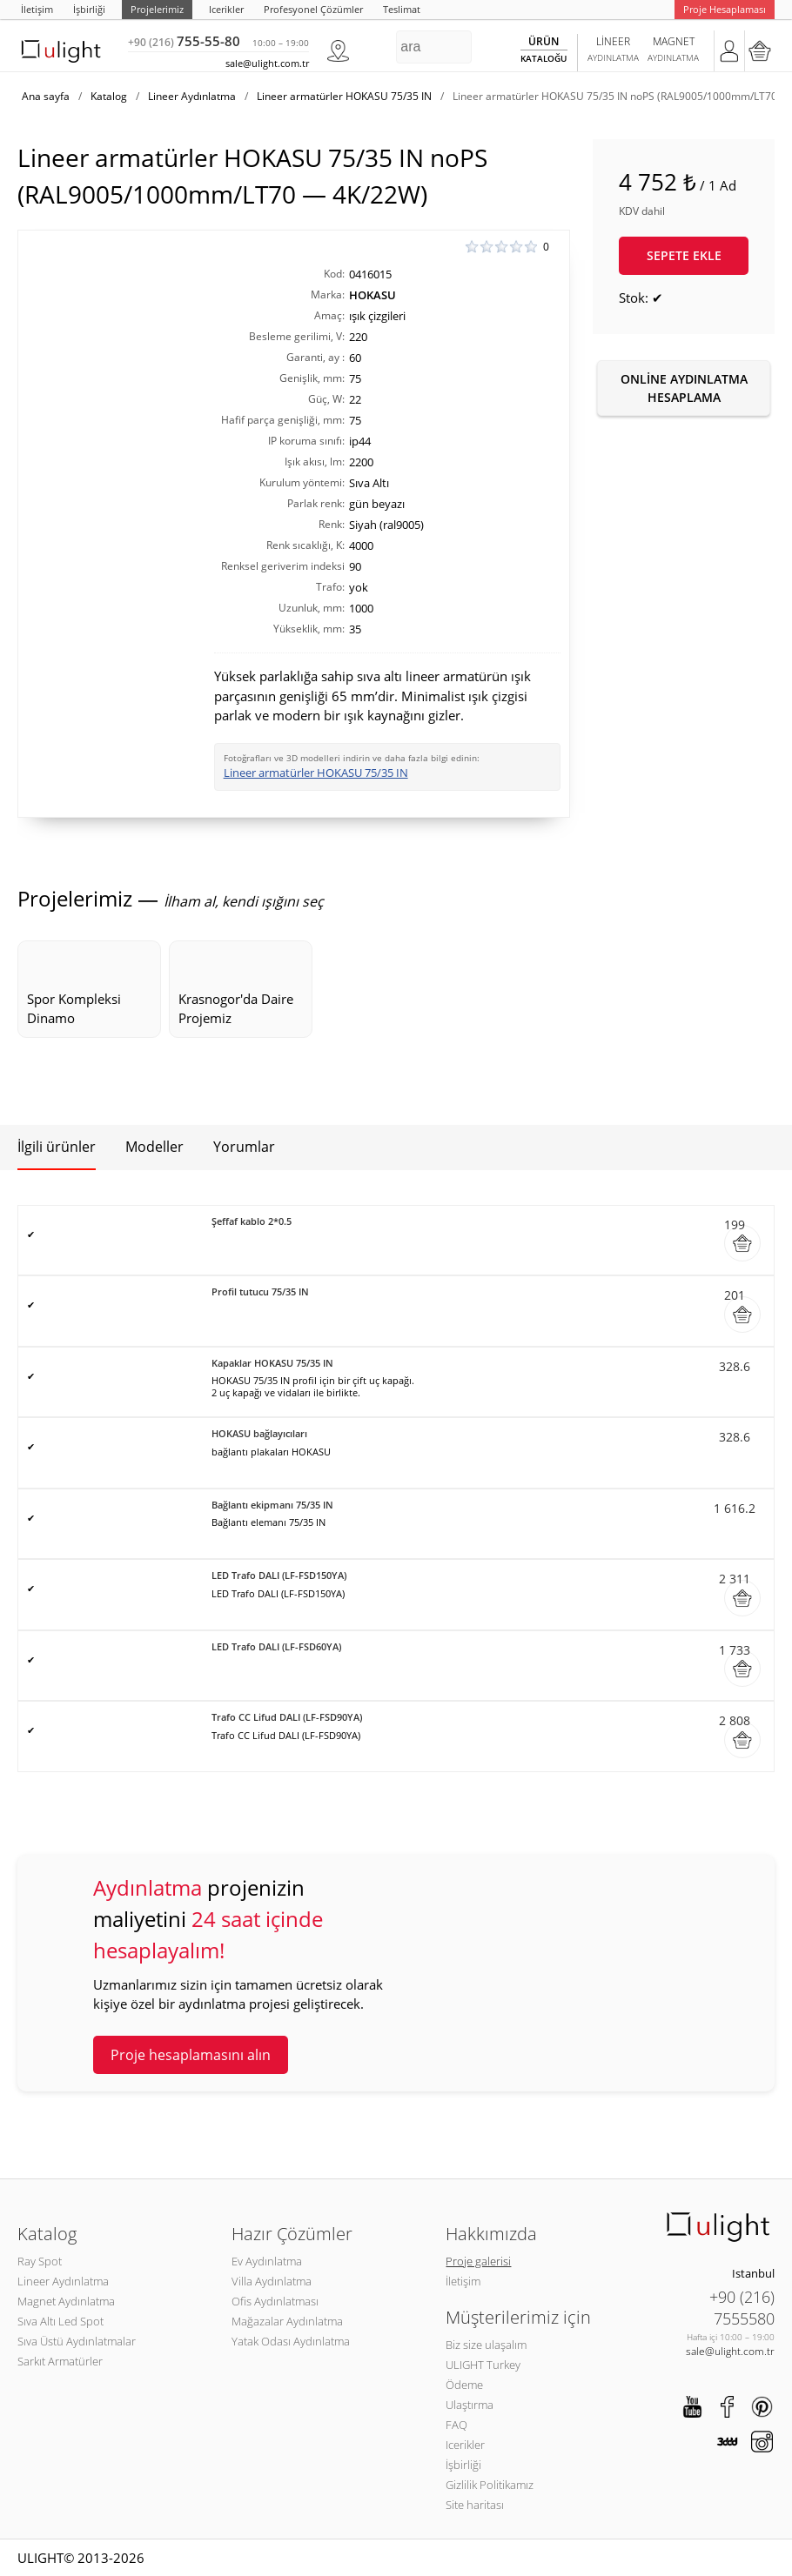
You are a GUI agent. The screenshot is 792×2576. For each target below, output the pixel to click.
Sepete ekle (684, 255)
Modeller (154, 1146)
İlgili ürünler (56, 1146)
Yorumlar (244, 1146)
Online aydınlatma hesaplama (684, 388)
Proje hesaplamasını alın (191, 2054)
